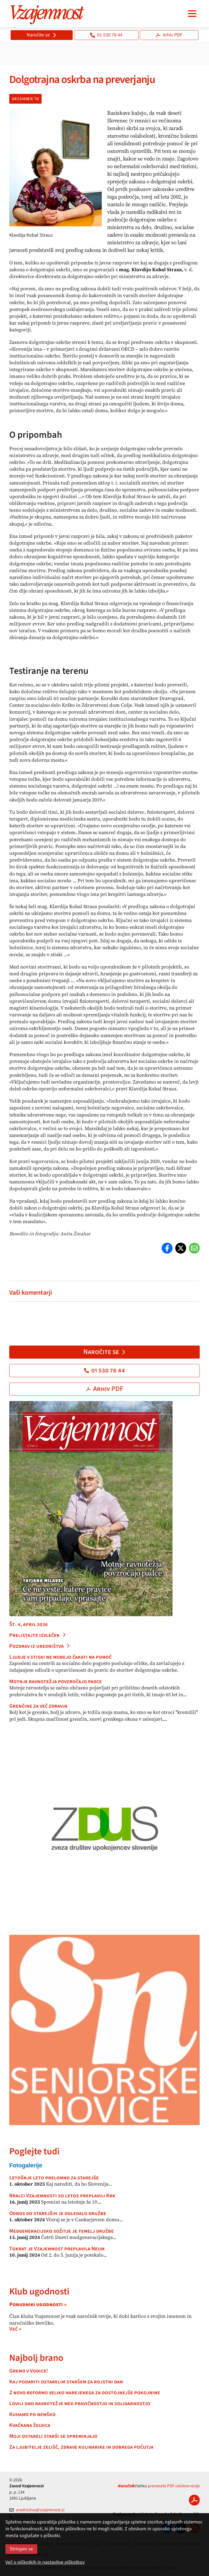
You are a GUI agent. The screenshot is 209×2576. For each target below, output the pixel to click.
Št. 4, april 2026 (28, 1624)
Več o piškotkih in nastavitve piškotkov (45, 2562)
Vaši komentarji (30, 1292)
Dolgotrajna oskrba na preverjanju (82, 79)
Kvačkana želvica (29, 2425)
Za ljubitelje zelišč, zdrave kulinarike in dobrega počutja (81, 2447)
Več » (15, 2329)
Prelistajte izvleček (37, 1635)
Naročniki (127, 2486)
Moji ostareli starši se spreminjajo (53, 2436)
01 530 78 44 (106, 35)
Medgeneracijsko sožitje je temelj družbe (61, 2231)
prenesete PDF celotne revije (174, 2486)
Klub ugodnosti (39, 2291)
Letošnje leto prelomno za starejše (54, 2177)
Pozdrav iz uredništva (39, 1646)
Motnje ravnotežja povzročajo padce (55, 1681)
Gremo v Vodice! (28, 2371)
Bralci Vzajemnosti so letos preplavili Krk (62, 2195)
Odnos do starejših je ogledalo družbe (57, 2213)
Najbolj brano (36, 2358)
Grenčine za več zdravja (38, 1706)
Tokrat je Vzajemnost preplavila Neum (56, 2248)
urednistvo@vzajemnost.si (36, 2510)
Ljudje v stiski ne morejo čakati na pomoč (60, 1657)
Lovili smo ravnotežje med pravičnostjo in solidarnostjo (79, 2403)
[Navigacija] (192, 13)
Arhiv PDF (169, 35)
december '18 (25, 98)
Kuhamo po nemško (32, 2414)
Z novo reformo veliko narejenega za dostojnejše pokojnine (84, 2392)
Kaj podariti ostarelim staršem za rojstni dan (66, 2381)
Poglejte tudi (34, 2151)
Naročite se (42, 35)
